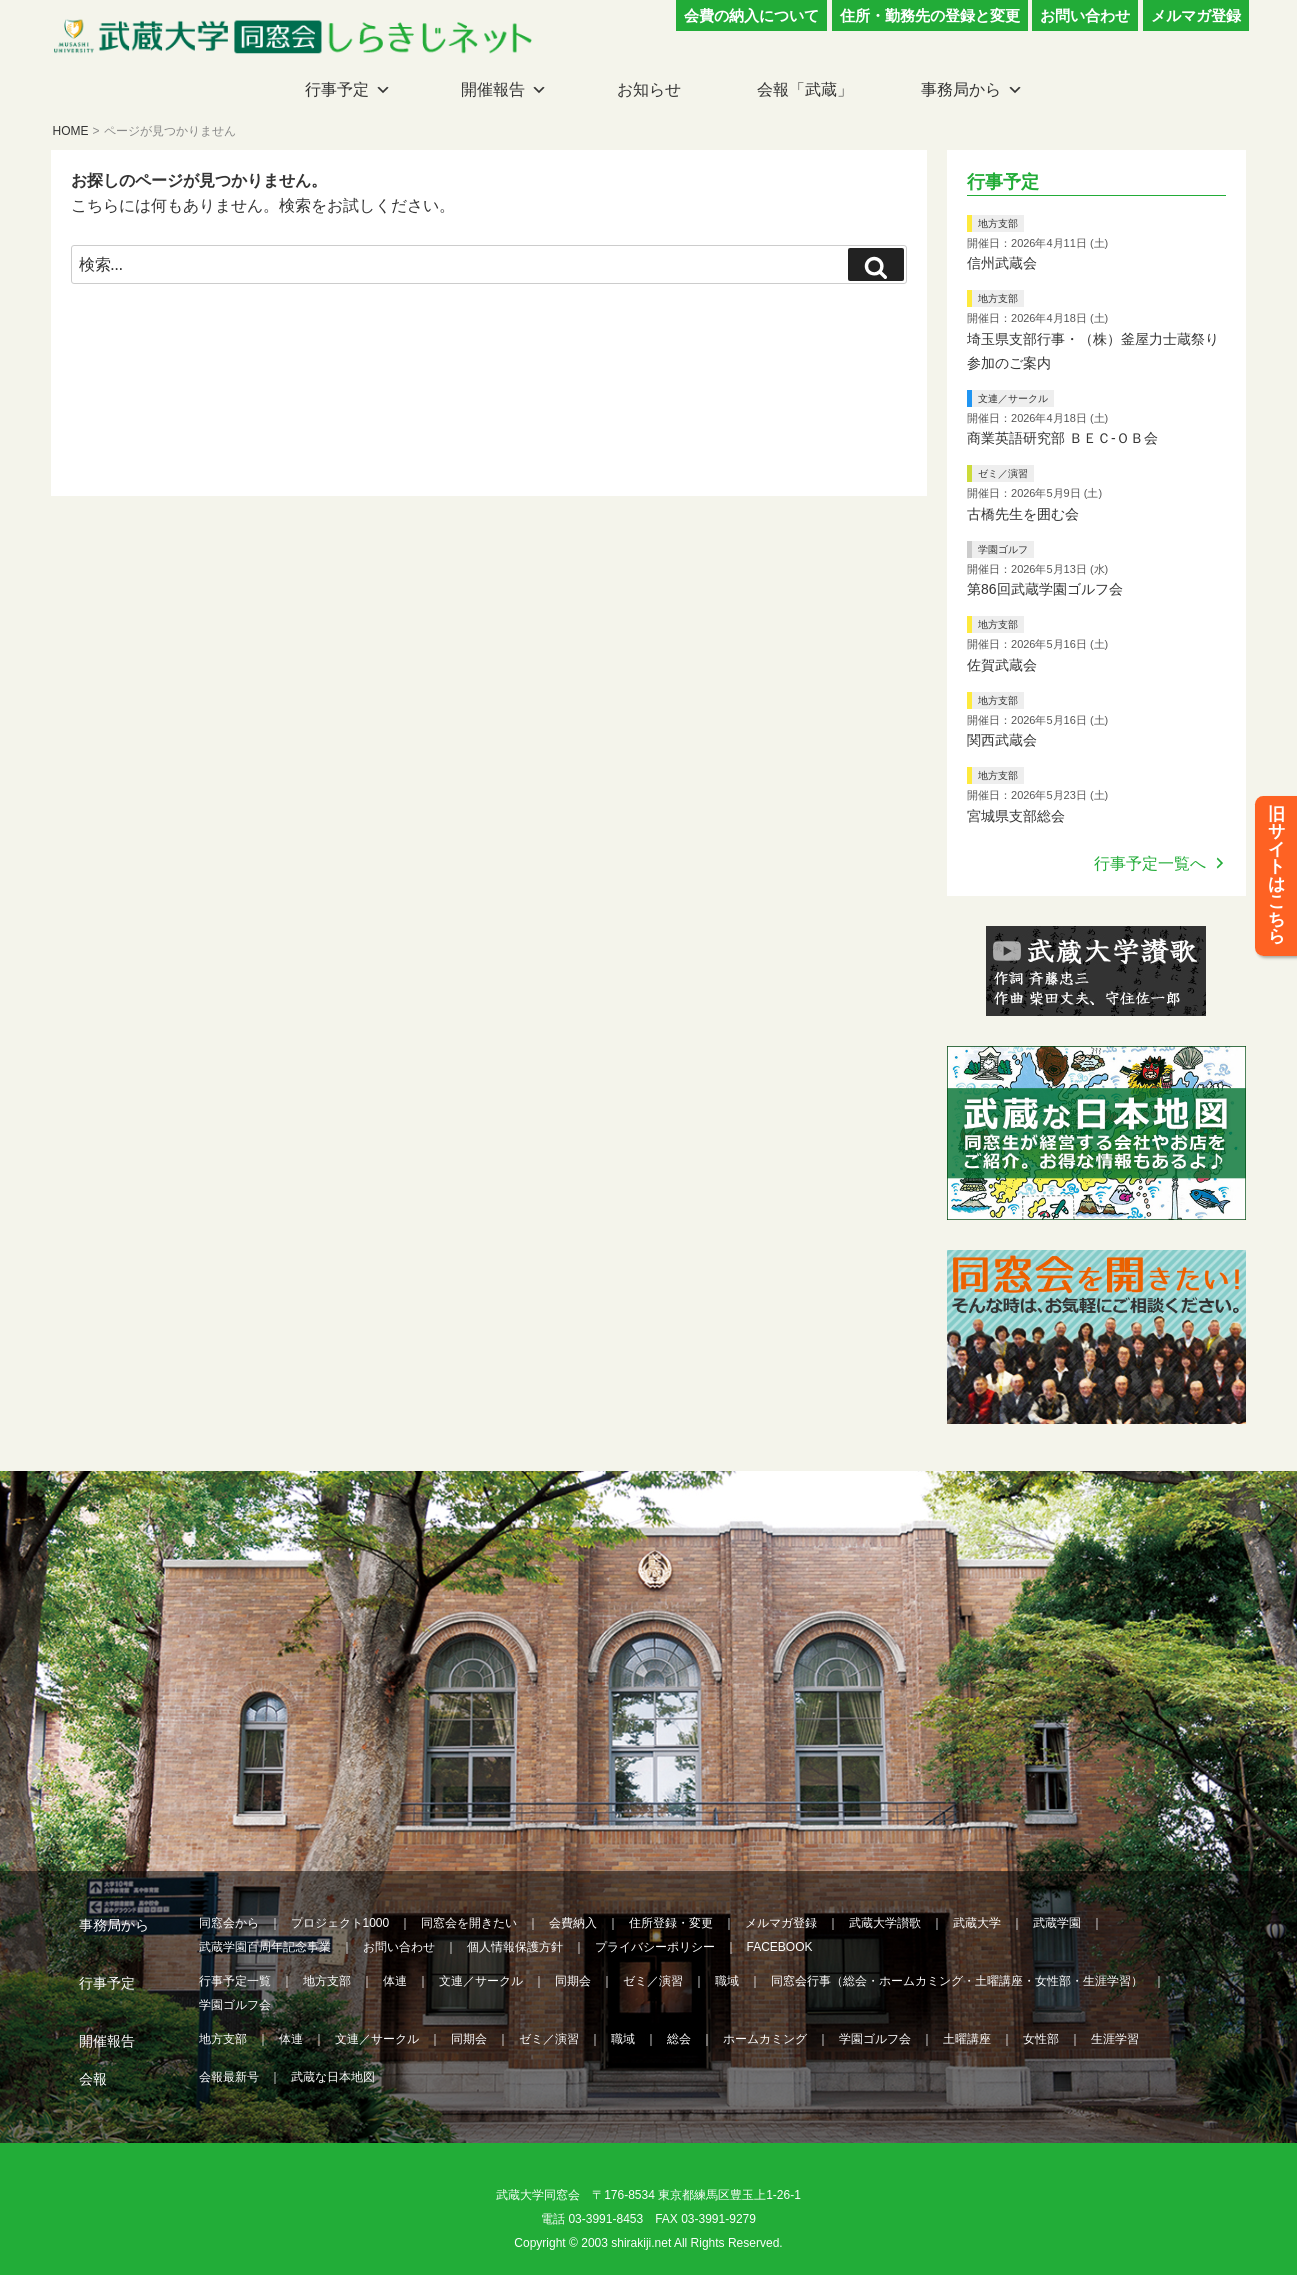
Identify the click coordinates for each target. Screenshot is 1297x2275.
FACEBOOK (780, 1947)
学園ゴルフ (1003, 549)
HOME (71, 131)
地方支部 (998, 223)
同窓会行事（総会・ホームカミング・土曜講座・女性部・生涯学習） (957, 1981)
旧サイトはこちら (1277, 878)
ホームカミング (765, 2039)
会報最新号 (229, 2077)
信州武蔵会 (1002, 263)
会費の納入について (751, 15)
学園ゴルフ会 (235, 2005)
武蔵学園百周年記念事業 (265, 1947)
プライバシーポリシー (655, 1947)
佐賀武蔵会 (1002, 665)
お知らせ (649, 89)
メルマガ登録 (1196, 15)
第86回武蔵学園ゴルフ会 (1045, 589)
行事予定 (337, 89)
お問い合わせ (1085, 15)
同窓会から (229, 1923)
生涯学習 (1115, 2039)
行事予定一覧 (235, 1981)
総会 (679, 2039)
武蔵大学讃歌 (885, 1923)
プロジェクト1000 (340, 1923)
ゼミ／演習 (1003, 473)
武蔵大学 (977, 1923)
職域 (727, 1981)
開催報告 (493, 89)
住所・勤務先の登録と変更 (930, 15)
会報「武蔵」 (805, 89)
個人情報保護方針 (515, 1947)
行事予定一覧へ (1150, 863)
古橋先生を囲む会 (1023, 514)
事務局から (961, 89)
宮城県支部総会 (1016, 816)
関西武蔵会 (1002, 740)
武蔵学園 (1057, 1923)
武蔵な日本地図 (333, 2077)
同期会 (573, 1981)
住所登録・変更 (671, 1923)
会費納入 (573, 1923)
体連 (395, 1981)
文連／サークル (1013, 398)
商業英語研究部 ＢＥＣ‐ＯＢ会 (1062, 438)
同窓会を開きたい (469, 1923)
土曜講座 (967, 2039)
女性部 (1041, 2039)
